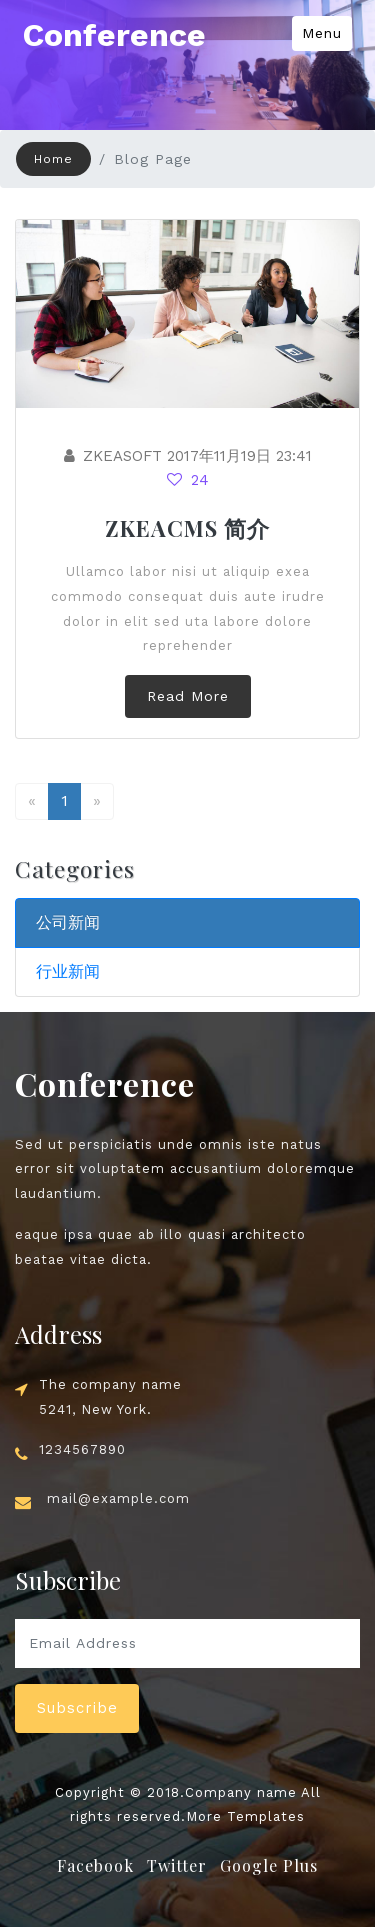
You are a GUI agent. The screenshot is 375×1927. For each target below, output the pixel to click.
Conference (114, 35)
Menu (322, 33)
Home (53, 159)
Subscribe (77, 1708)
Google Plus (269, 1865)
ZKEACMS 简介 (187, 528)
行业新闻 (68, 971)
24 (188, 480)
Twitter (177, 1865)
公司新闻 (68, 922)
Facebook (95, 1865)
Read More (188, 696)
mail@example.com (118, 1498)
